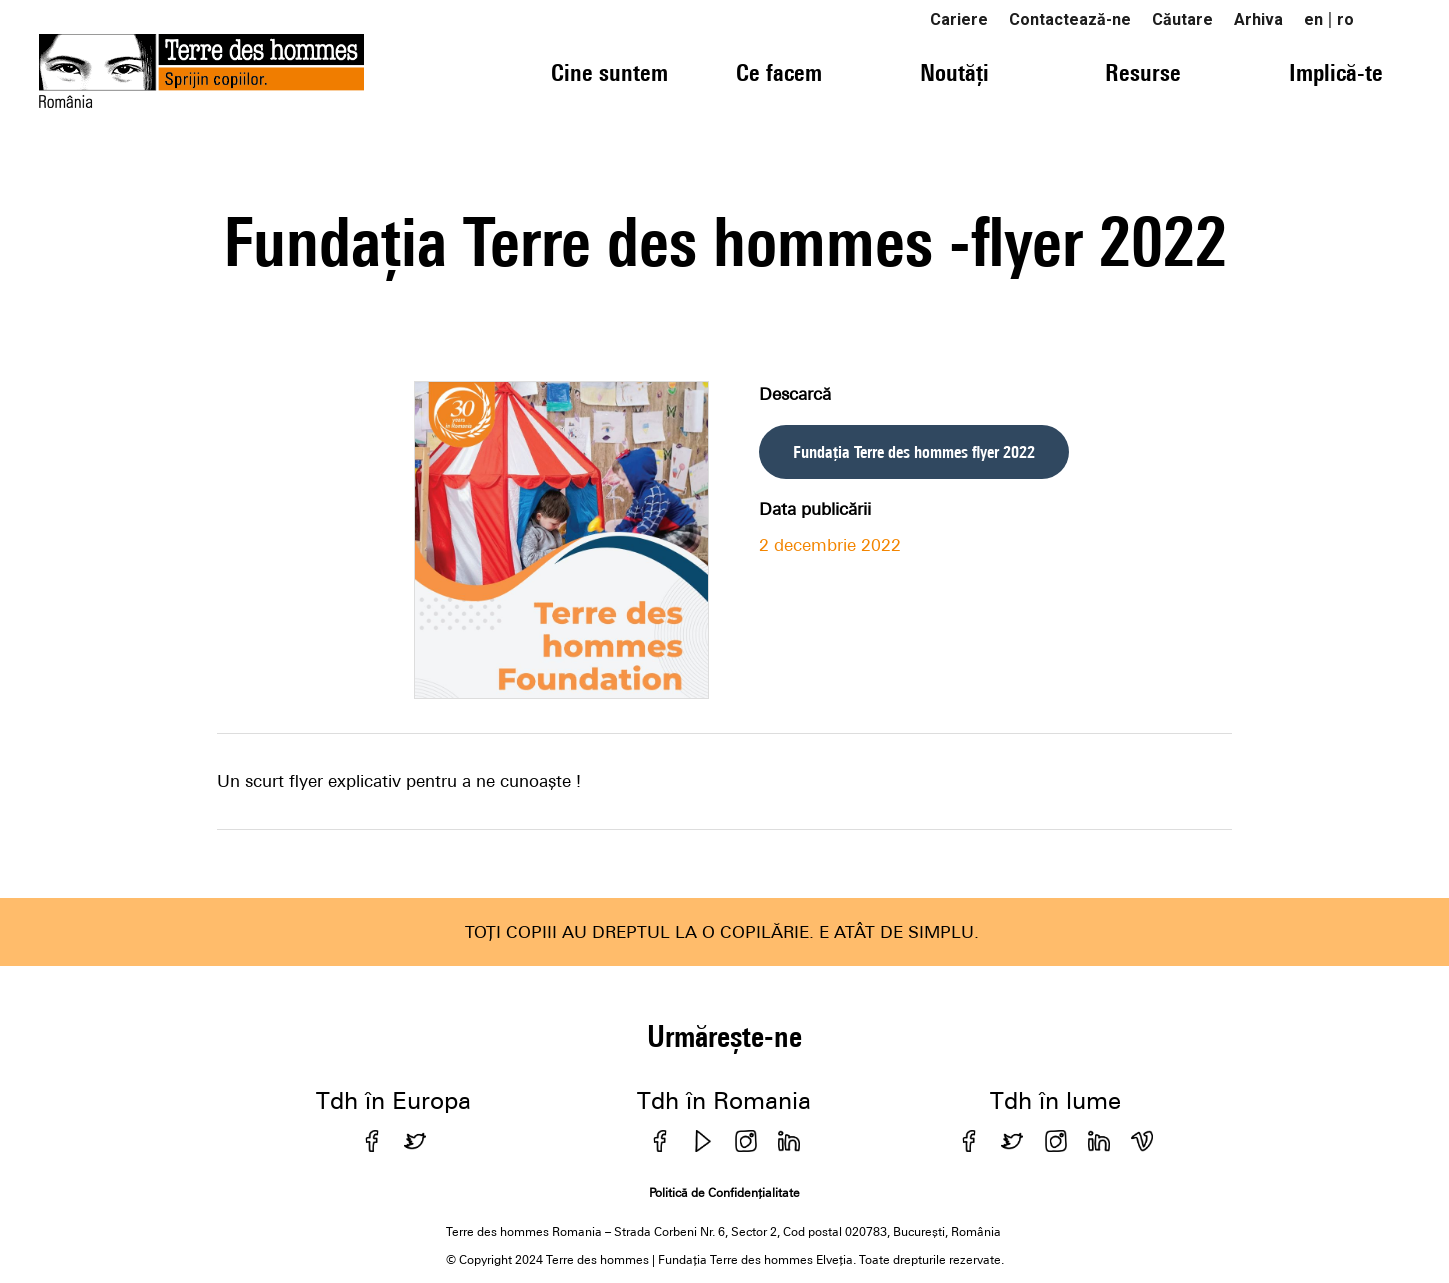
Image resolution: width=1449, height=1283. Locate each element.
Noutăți (954, 72)
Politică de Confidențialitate (724, 1193)
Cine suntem (609, 72)
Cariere (959, 19)
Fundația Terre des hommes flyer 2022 (914, 452)
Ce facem (779, 72)
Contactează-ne (1070, 19)
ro (1345, 19)
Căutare (1182, 19)
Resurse (1143, 72)
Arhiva (1258, 19)
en (1313, 19)
